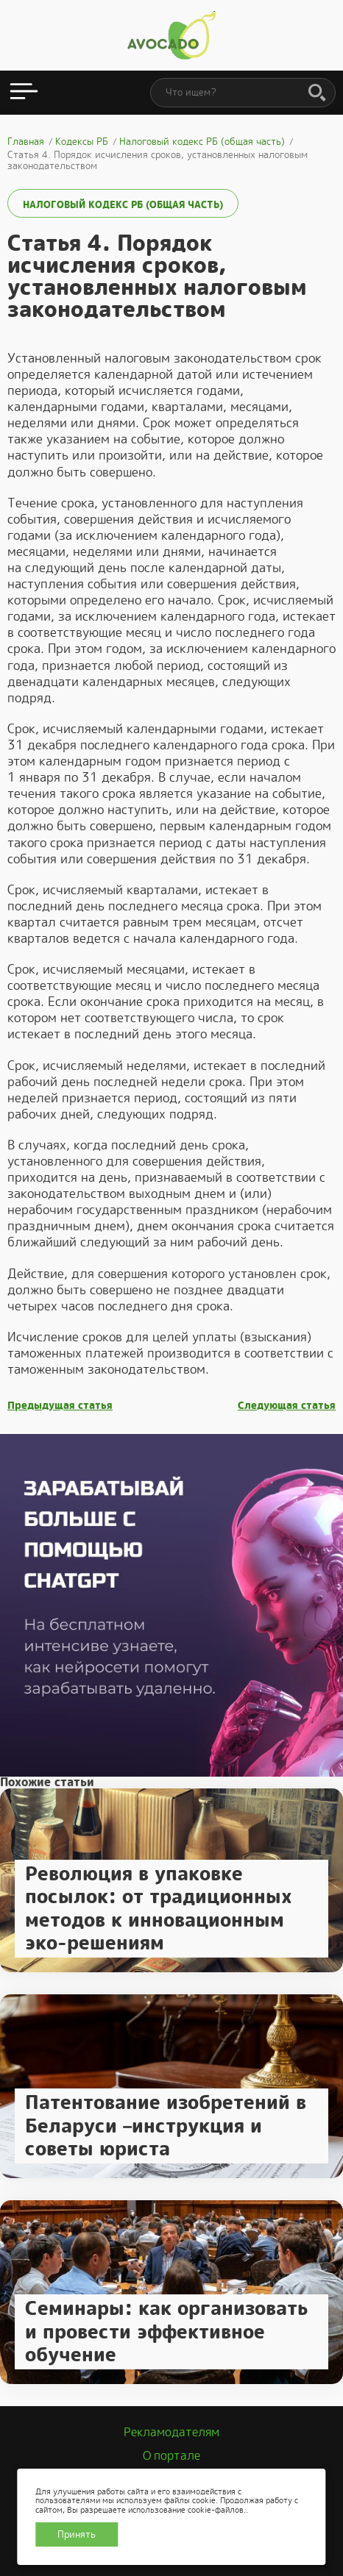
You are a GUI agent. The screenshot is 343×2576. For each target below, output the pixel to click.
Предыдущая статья (60, 1405)
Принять (76, 2534)
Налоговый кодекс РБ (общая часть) (123, 205)
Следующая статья (287, 1405)
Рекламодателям (171, 2432)
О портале (171, 2455)
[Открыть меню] (23, 92)
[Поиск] (317, 93)
